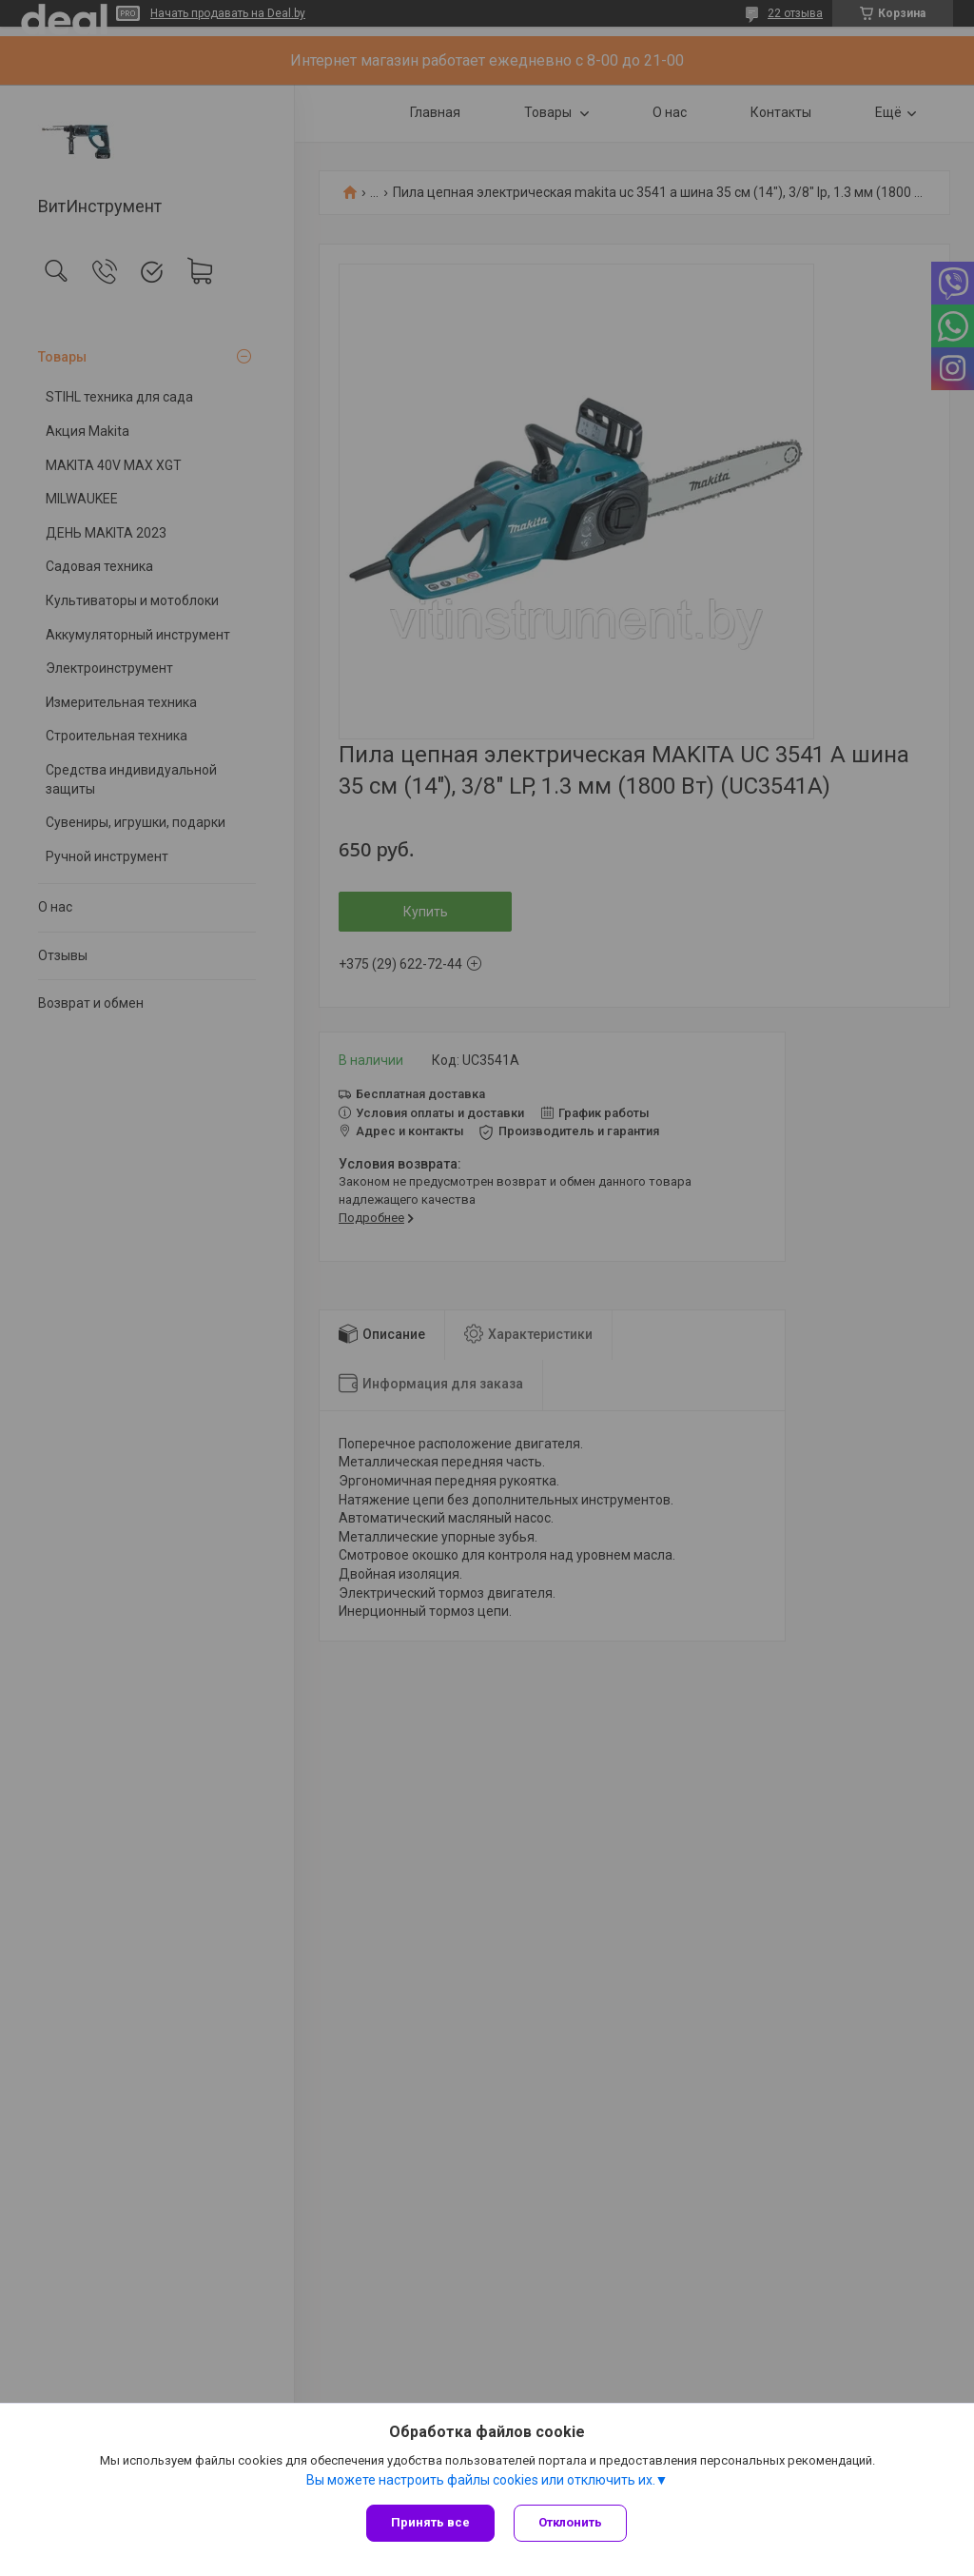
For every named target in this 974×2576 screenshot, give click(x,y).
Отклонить (570, 2522)
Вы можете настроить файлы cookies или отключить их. (480, 2480)
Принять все (430, 2522)
